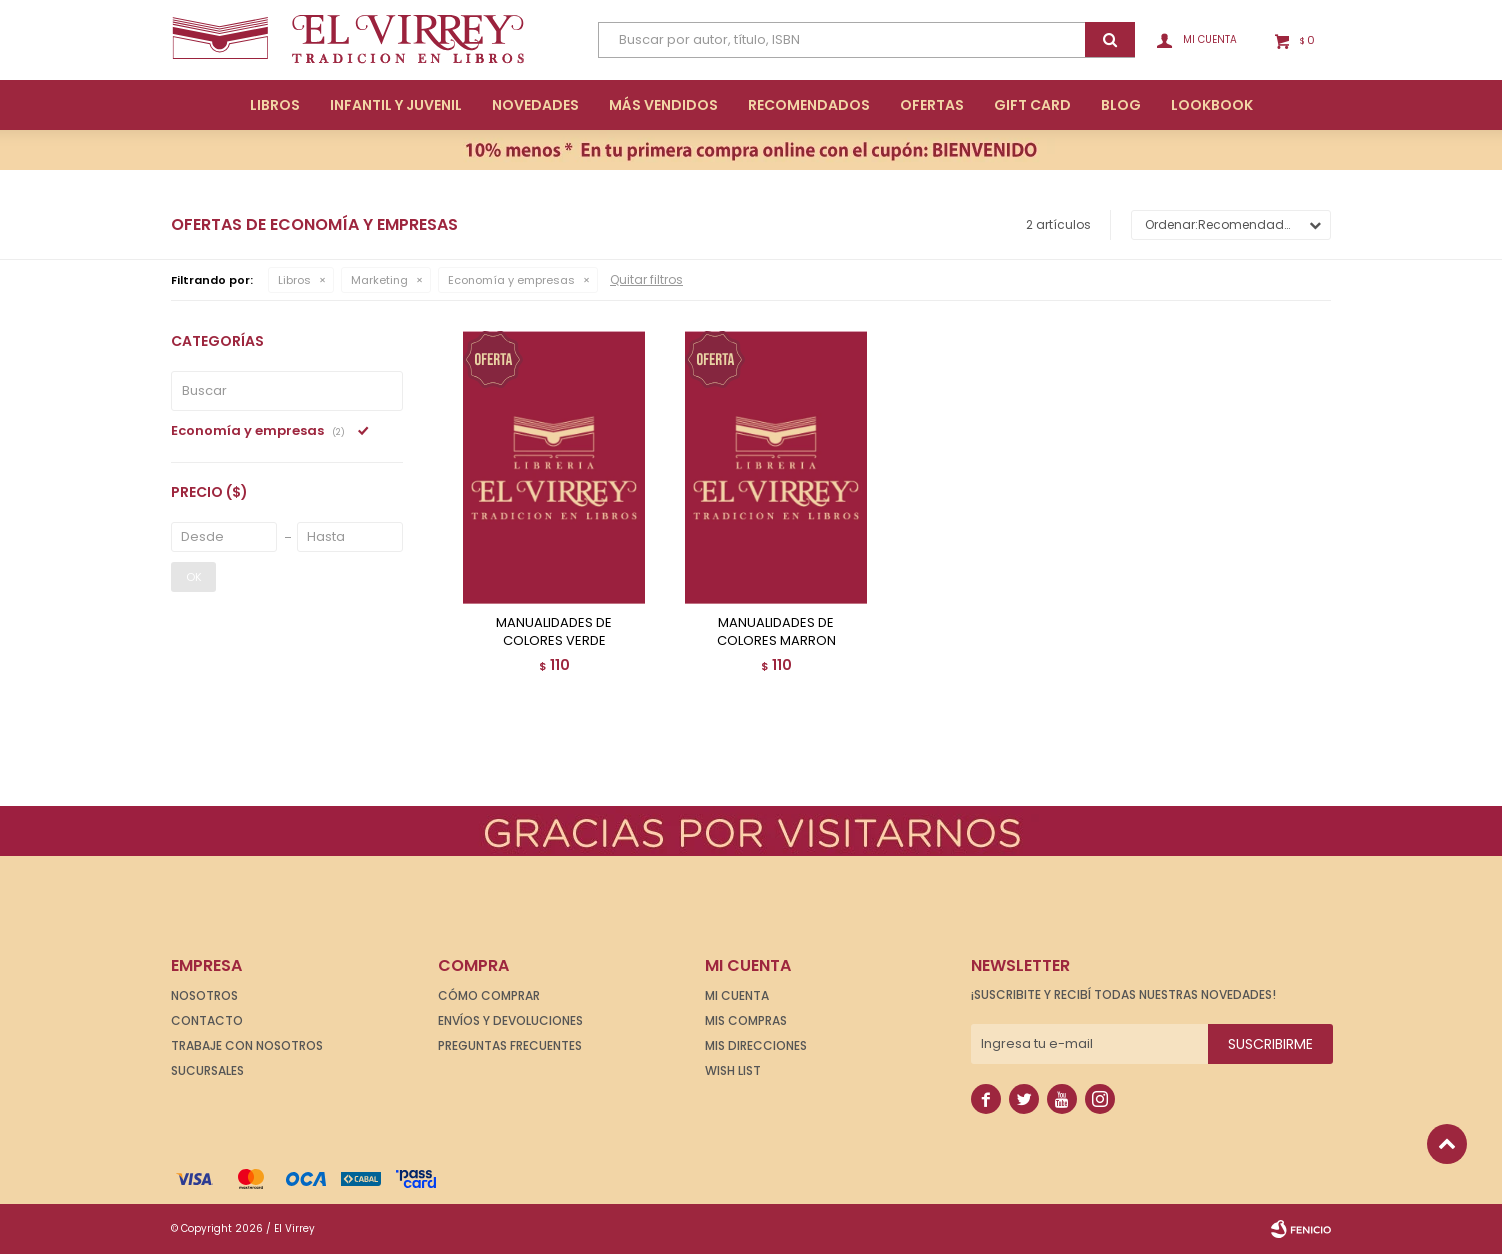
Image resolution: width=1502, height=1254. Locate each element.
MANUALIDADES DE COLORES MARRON (776, 632)
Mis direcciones (756, 1045)
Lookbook (1212, 105)
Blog (1121, 105)
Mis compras (746, 1020)
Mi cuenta (737, 995)
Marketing (379, 280)
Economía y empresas (511, 280)
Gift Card (1032, 105)
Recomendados (809, 105)
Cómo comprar (489, 995)
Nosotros (204, 995)
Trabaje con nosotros (247, 1045)
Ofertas (932, 105)
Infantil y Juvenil (396, 105)
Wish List (733, 1070)
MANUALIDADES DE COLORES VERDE (554, 632)
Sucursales (207, 1070)
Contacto (207, 1020)
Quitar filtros (646, 279)
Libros (275, 105)
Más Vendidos (663, 105)
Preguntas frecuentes (510, 1045)
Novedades (535, 105)
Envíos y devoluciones (510, 1020)
